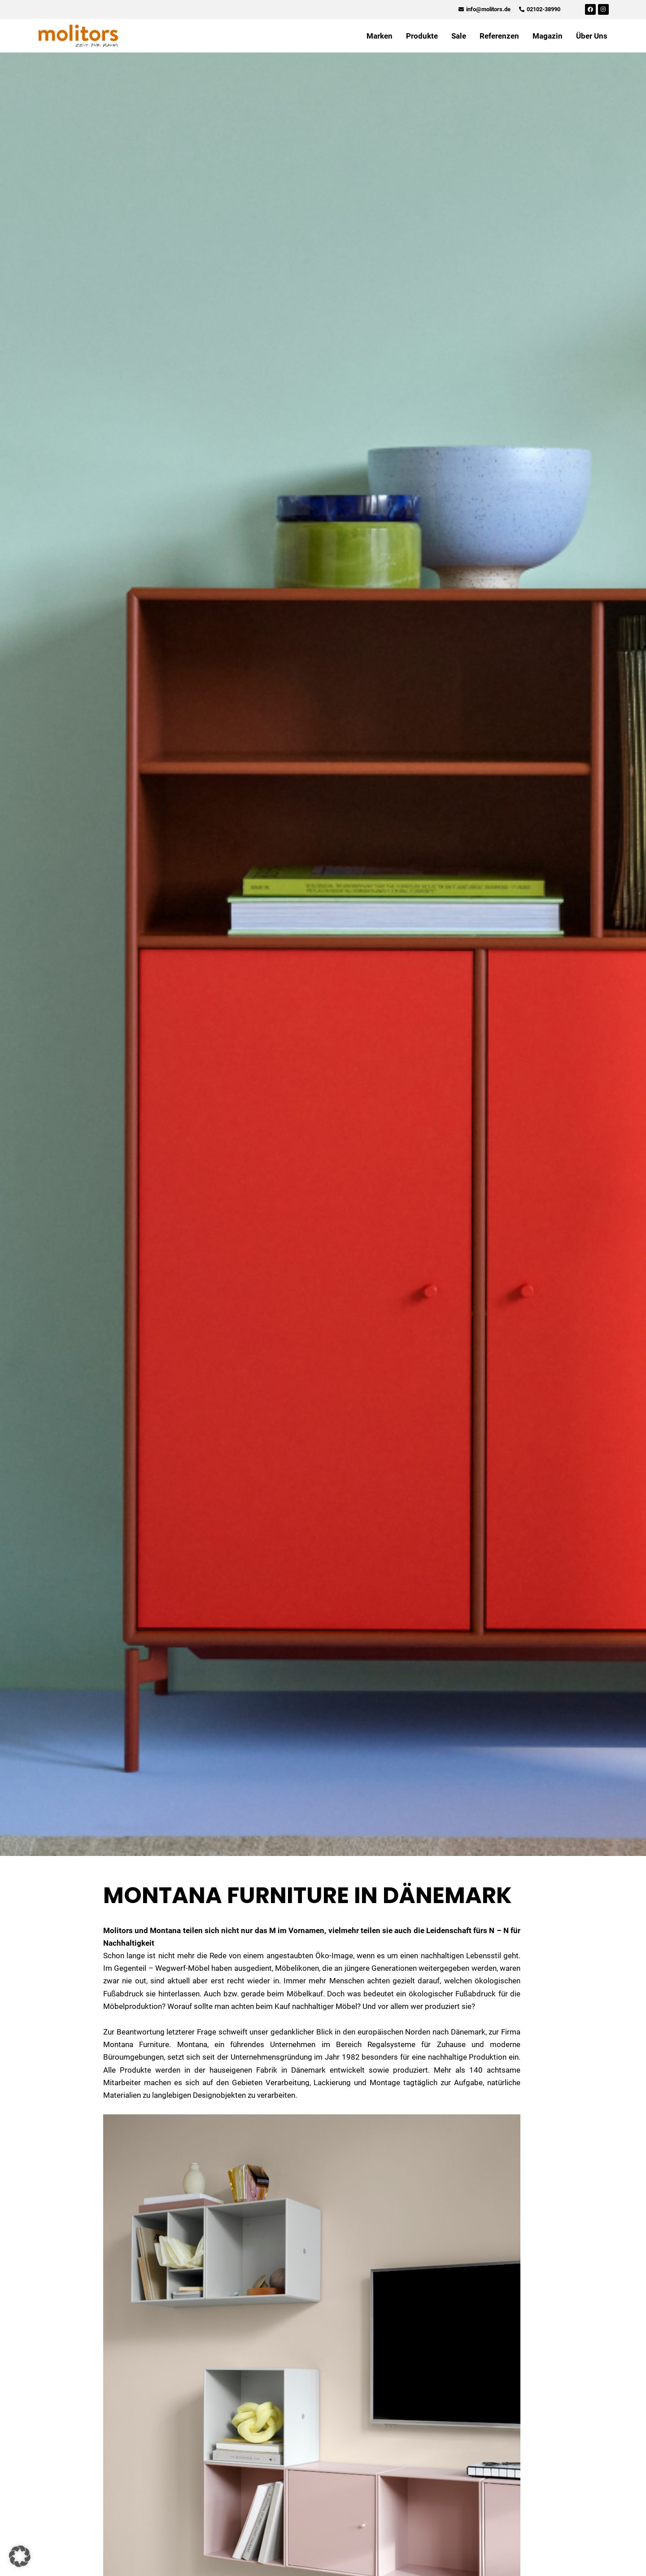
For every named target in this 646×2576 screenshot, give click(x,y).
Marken (380, 35)
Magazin (548, 35)
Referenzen (499, 35)
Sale (458, 35)
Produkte (422, 35)
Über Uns (591, 35)
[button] (19, 2556)
